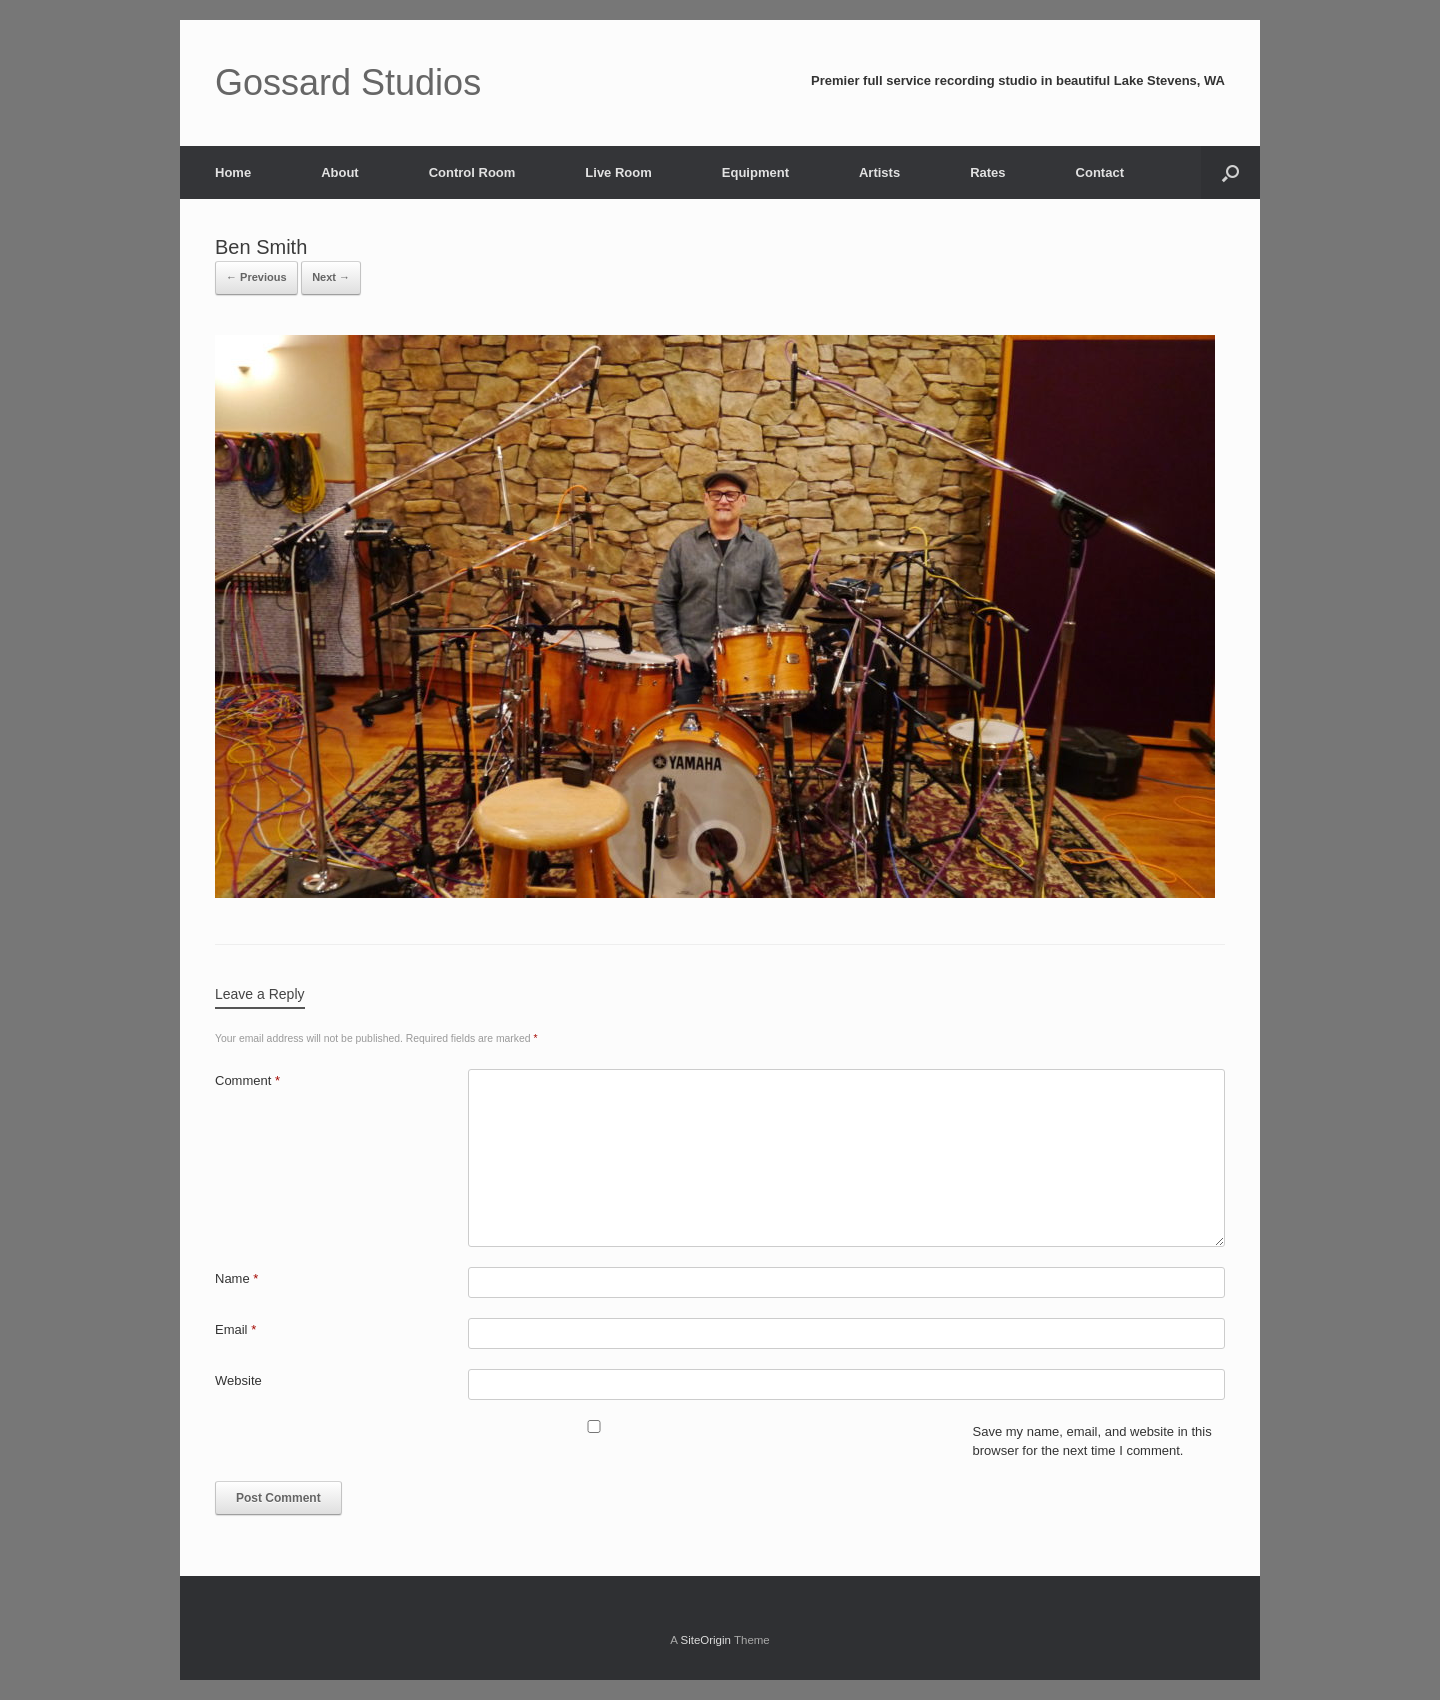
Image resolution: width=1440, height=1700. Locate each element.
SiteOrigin (705, 1640)
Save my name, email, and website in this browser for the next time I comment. (1092, 1441)
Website (238, 1380)
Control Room (472, 172)
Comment (247, 1080)
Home (233, 172)
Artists (879, 172)
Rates (987, 172)
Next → (331, 277)
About (340, 172)
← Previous (256, 277)
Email (235, 1329)
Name (236, 1278)
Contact (1100, 172)
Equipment (755, 172)
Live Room (618, 172)
